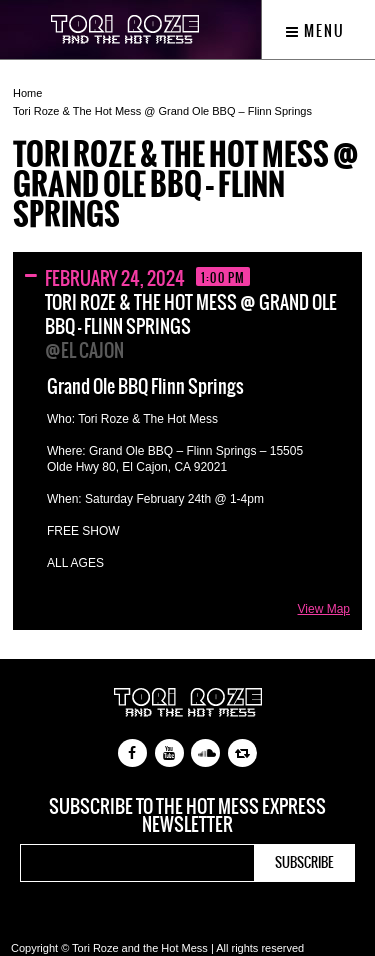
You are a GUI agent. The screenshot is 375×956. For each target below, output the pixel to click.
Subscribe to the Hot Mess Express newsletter (187, 816)
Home (27, 93)
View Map (324, 609)
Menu (315, 31)
